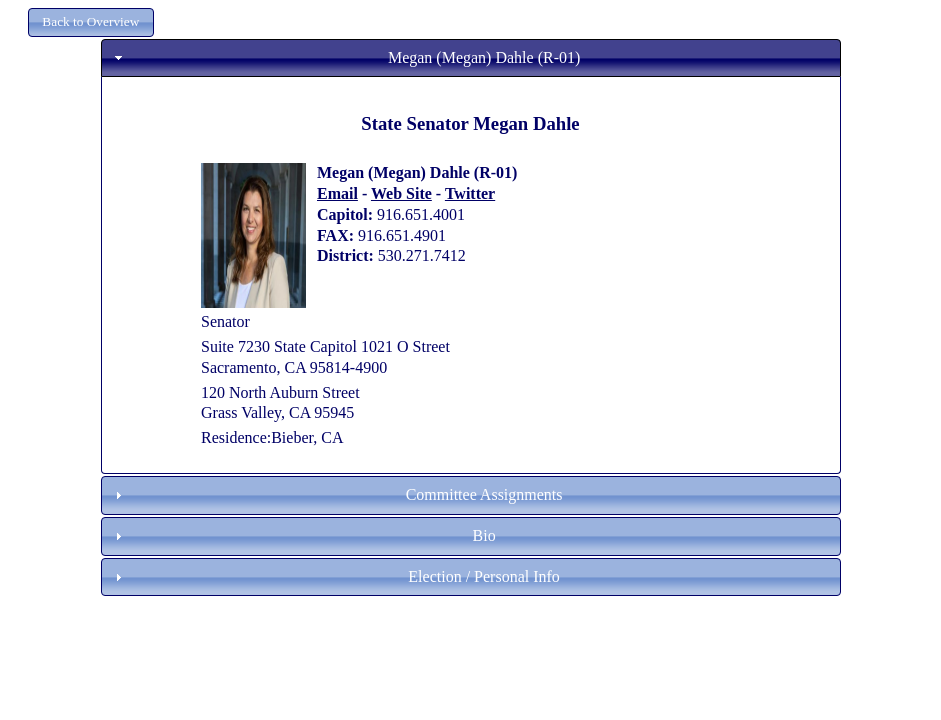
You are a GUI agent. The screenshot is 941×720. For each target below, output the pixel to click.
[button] (91, 22)
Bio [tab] (303, 535)
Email (337, 193)
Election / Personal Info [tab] (335, 576)
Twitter (470, 193)
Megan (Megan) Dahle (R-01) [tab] (345, 57)
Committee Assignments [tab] (336, 494)
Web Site (401, 193)
